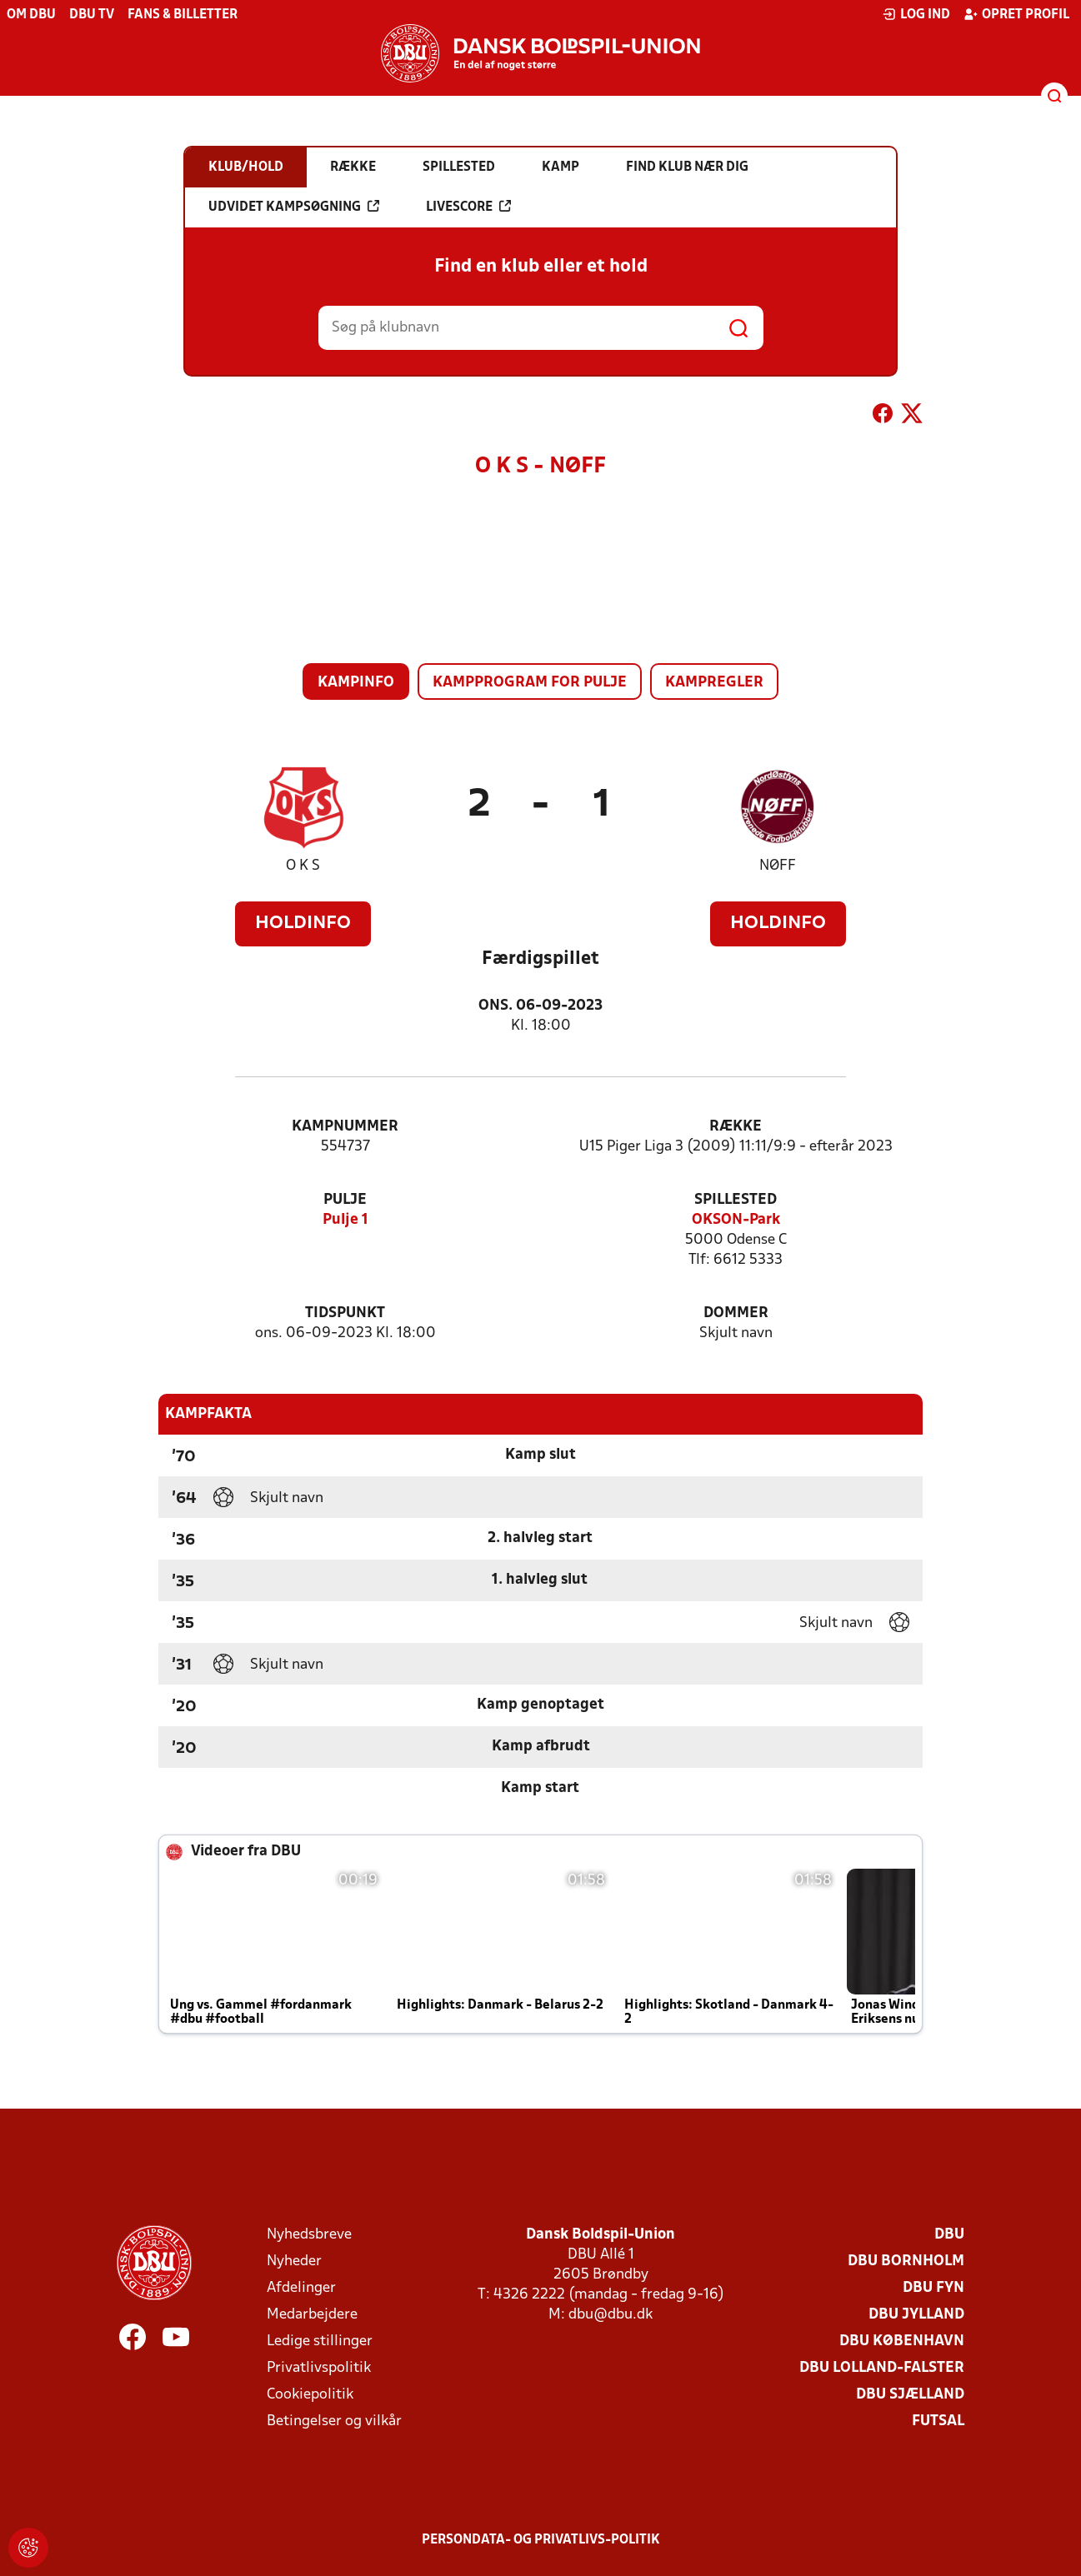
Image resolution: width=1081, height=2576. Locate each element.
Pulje (345, 1200)
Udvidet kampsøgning (293, 206)
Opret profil (1016, 14)
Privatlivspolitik (319, 2368)
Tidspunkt (345, 1313)
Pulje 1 (345, 1220)
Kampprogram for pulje (530, 683)
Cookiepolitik (310, 2395)
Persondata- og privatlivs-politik (541, 2540)
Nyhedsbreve (309, 2235)
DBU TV (91, 15)
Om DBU (31, 15)
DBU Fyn (933, 2288)
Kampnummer (345, 1127)
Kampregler (714, 683)
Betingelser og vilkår (334, 2421)
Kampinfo (356, 683)
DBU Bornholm (906, 2261)
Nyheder (294, 2261)
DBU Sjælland (910, 2395)
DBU (949, 2235)
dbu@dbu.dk (610, 2315)
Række (735, 1127)
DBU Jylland (916, 2315)
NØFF (777, 866)
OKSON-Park (736, 1220)
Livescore (468, 206)
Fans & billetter (183, 15)
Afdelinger (301, 2288)
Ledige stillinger (320, 2341)
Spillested (735, 1200)
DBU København (901, 2341)
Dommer (735, 1313)
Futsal (938, 2421)
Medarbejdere (312, 2315)
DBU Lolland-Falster (881, 2368)
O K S (303, 866)
